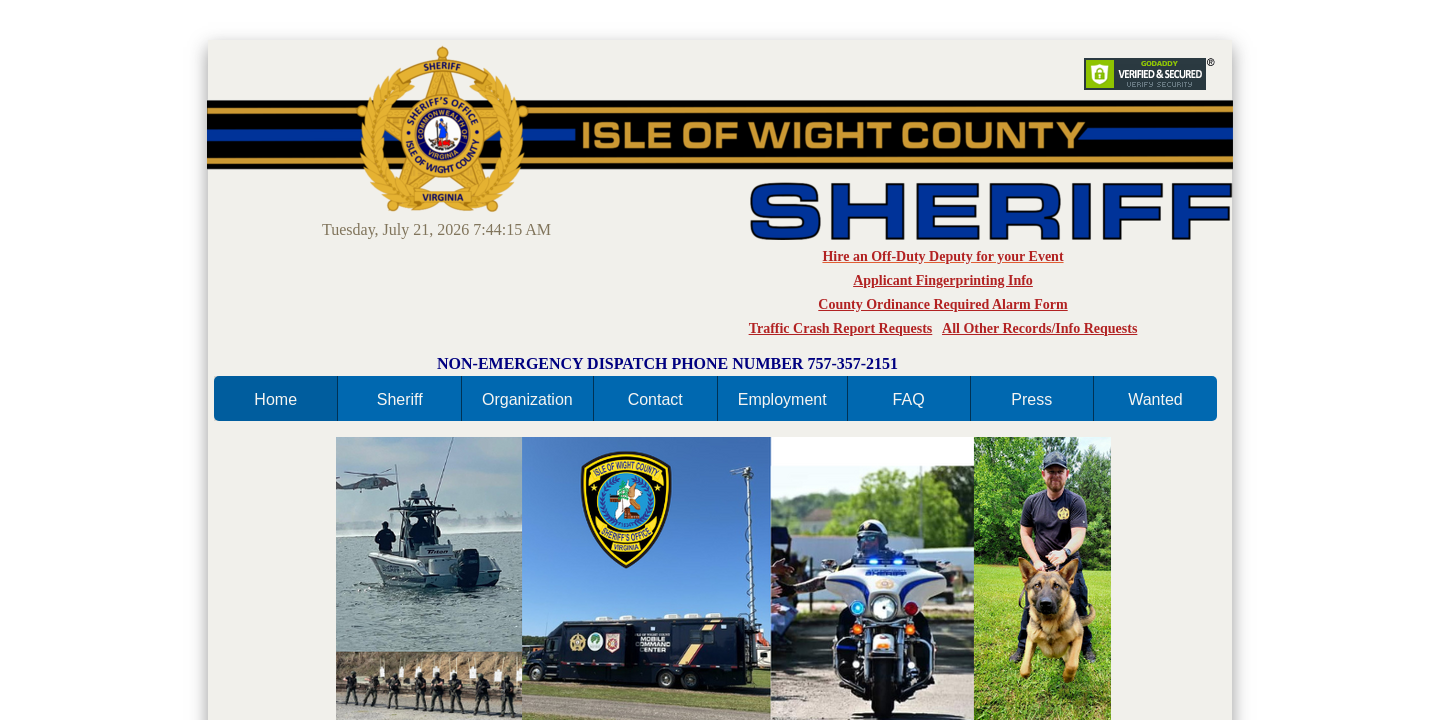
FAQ (909, 399)
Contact (655, 399)
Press (1031, 399)
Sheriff (400, 399)
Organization (527, 399)
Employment (782, 399)
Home (275, 399)
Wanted (1155, 399)
